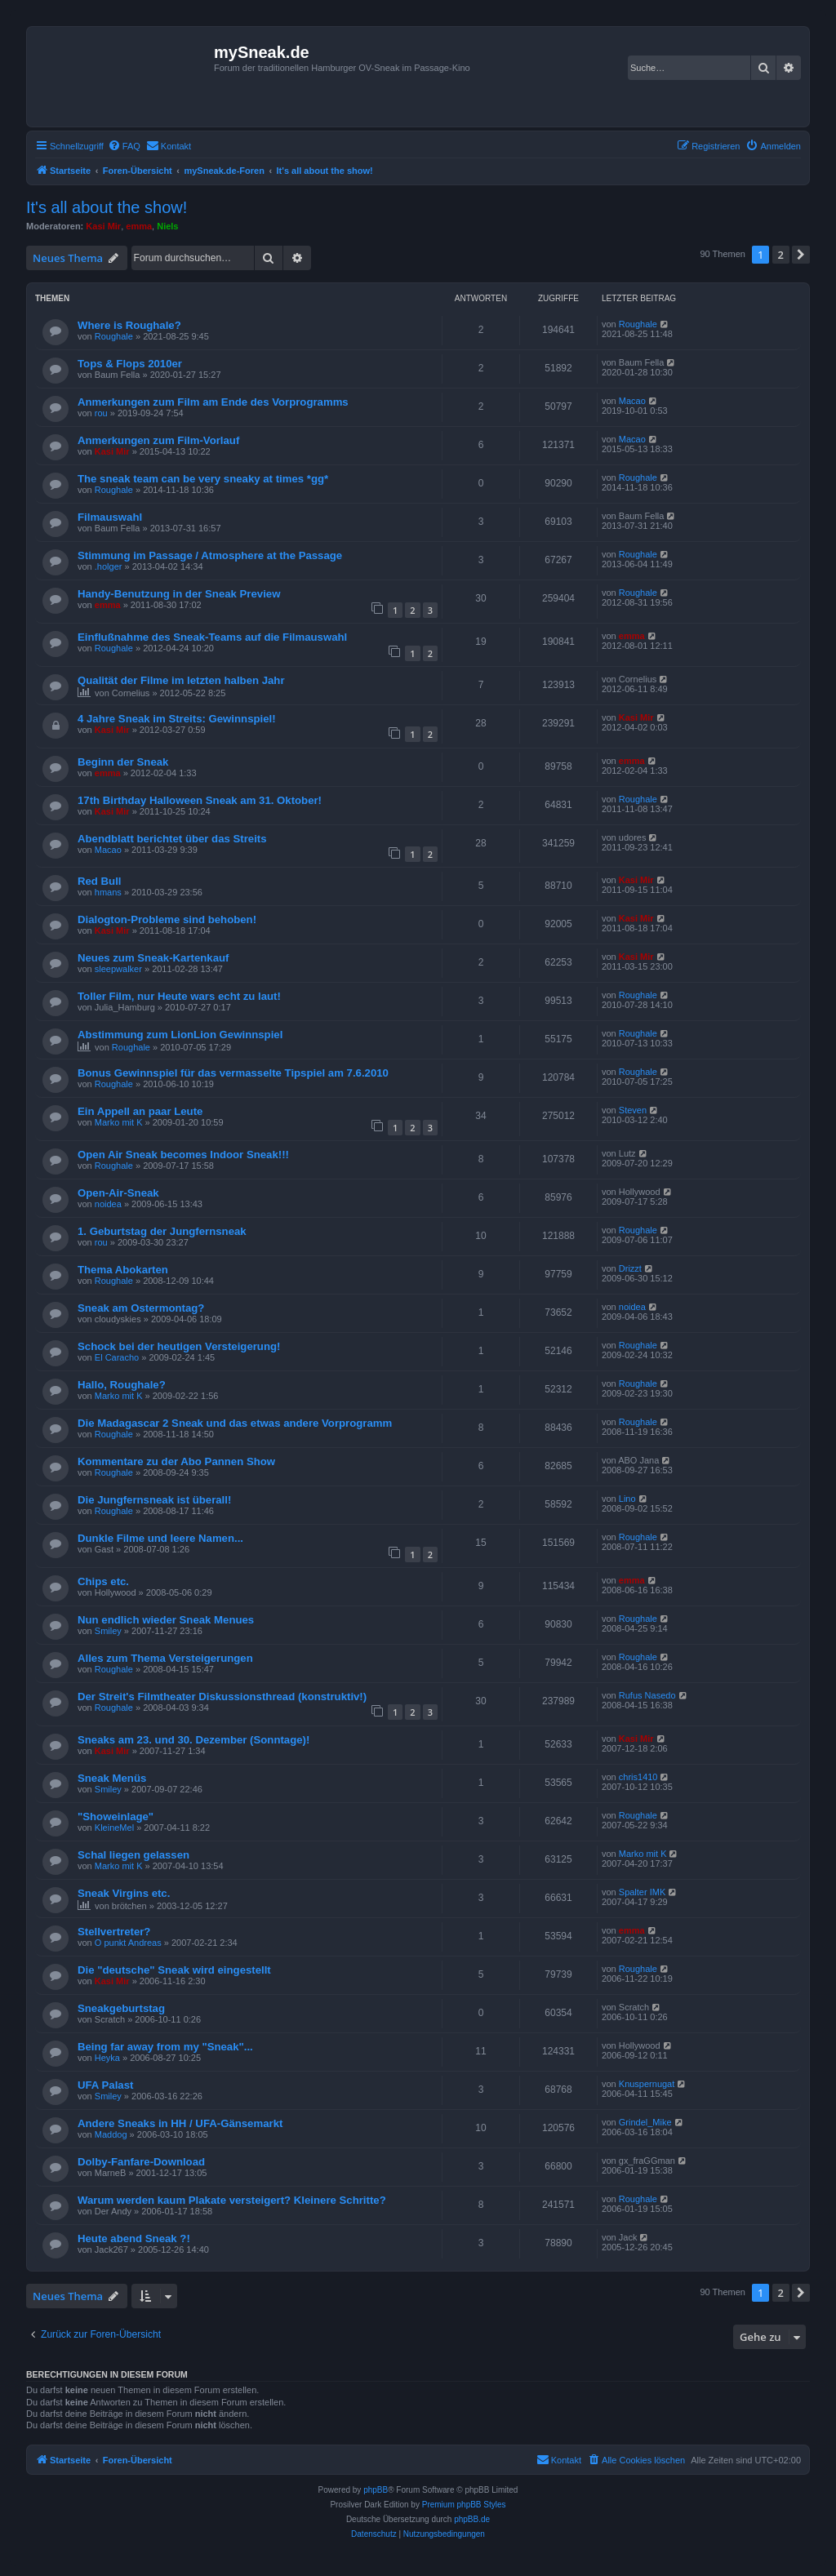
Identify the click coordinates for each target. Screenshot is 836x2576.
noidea (108, 1204)
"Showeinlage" (115, 1816)
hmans (108, 892)
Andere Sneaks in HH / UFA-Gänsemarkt (180, 2123)
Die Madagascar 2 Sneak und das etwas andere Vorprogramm (235, 1423)
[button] (801, 255)
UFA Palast (105, 2085)
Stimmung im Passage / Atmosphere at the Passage (210, 555)
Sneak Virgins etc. (124, 1893)
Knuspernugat (647, 2084)
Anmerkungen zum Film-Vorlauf (158, 440)
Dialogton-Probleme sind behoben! (167, 919)
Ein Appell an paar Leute (140, 1111)
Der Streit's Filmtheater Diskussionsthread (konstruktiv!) (222, 1696)
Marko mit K (119, 1122)
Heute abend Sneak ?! (134, 2238)
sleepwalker (118, 969)
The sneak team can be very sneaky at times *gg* (203, 479)
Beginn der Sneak (123, 762)
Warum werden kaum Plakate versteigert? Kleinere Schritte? (232, 2200)
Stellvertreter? (114, 1931)
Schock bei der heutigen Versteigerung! (179, 1346)
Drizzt (630, 1268)
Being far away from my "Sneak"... (165, 2047)
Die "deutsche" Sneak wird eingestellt (174, 1970)
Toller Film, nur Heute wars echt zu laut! (179, 996)
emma (139, 226)
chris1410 (638, 1777)
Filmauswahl (110, 517)
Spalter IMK (642, 1892)
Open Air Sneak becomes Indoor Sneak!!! (183, 1154)
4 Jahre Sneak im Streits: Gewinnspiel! (177, 719)
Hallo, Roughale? (122, 1385)
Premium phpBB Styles (464, 2504)
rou (101, 413)
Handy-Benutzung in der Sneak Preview (179, 594)
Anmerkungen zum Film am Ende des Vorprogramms (213, 402)
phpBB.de (472, 2519)
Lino (627, 1498)
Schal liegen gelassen (133, 1855)
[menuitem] (124, 146)
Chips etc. (103, 1581)
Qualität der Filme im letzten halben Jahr (181, 680)
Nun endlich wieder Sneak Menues (166, 1620)
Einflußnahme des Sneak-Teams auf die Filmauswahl (212, 637)
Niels (167, 226)
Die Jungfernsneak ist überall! (154, 1500)
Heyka (107, 2058)
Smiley (108, 1631)
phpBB (375, 2489)
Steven (633, 1110)
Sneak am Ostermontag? (141, 1308)
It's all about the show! (106, 207)
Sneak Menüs (112, 1778)
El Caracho (117, 1357)
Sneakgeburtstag (121, 2008)
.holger (108, 566)
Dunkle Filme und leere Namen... (160, 1538)
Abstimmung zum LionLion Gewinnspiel (180, 1034)
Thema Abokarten (123, 1270)
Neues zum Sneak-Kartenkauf (153, 958)
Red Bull (99, 881)
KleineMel (114, 1827)
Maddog (111, 2134)
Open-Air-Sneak (118, 1193)
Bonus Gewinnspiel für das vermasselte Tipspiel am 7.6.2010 (233, 1073)
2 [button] (781, 254)
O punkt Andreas (128, 1943)
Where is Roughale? (129, 325)
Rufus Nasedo (647, 1695)
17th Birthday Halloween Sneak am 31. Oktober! (200, 800)
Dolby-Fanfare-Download (141, 2162)
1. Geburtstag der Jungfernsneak (162, 1231)
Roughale (114, 336)
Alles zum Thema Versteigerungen (165, 1658)
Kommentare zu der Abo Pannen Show (176, 1461)
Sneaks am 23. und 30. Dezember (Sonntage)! (193, 1740)
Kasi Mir (103, 226)
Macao (632, 401)
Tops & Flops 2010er (130, 364)
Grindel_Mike (645, 2122)
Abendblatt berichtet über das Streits (172, 839)
